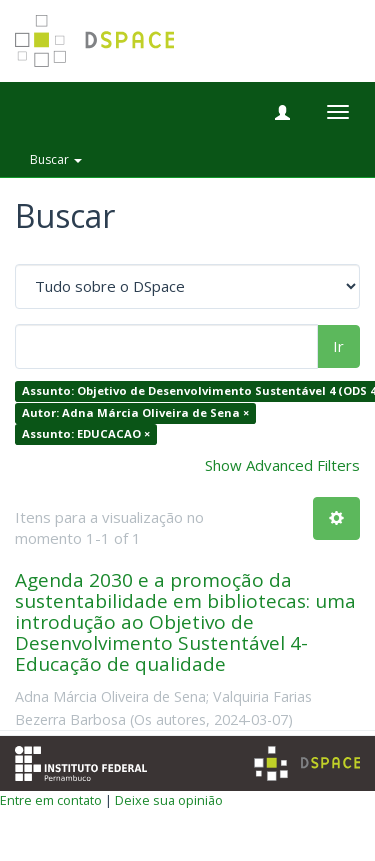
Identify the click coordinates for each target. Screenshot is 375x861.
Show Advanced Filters (282, 465)
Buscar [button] (56, 159)
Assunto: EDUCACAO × (86, 434)
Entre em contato (51, 800)
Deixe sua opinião (169, 800)
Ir (338, 346)
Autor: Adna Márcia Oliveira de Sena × (135, 412)
